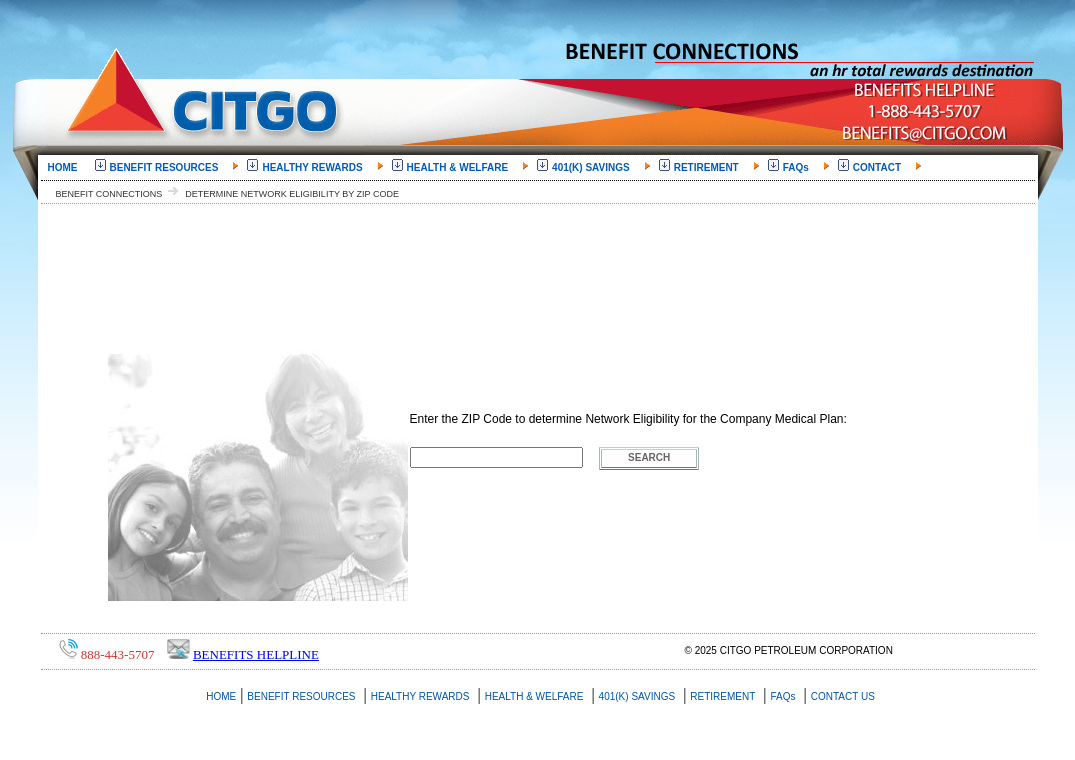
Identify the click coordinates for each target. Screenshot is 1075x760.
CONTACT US (843, 696)
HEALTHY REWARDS (311, 165)
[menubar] (484, 166)
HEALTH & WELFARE (456, 165)
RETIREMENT (705, 165)
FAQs (795, 165)
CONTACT (876, 165)
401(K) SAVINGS (590, 165)
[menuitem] (67, 166)
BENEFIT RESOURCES (163, 165)
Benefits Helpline (256, 654)
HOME (67, 165)
